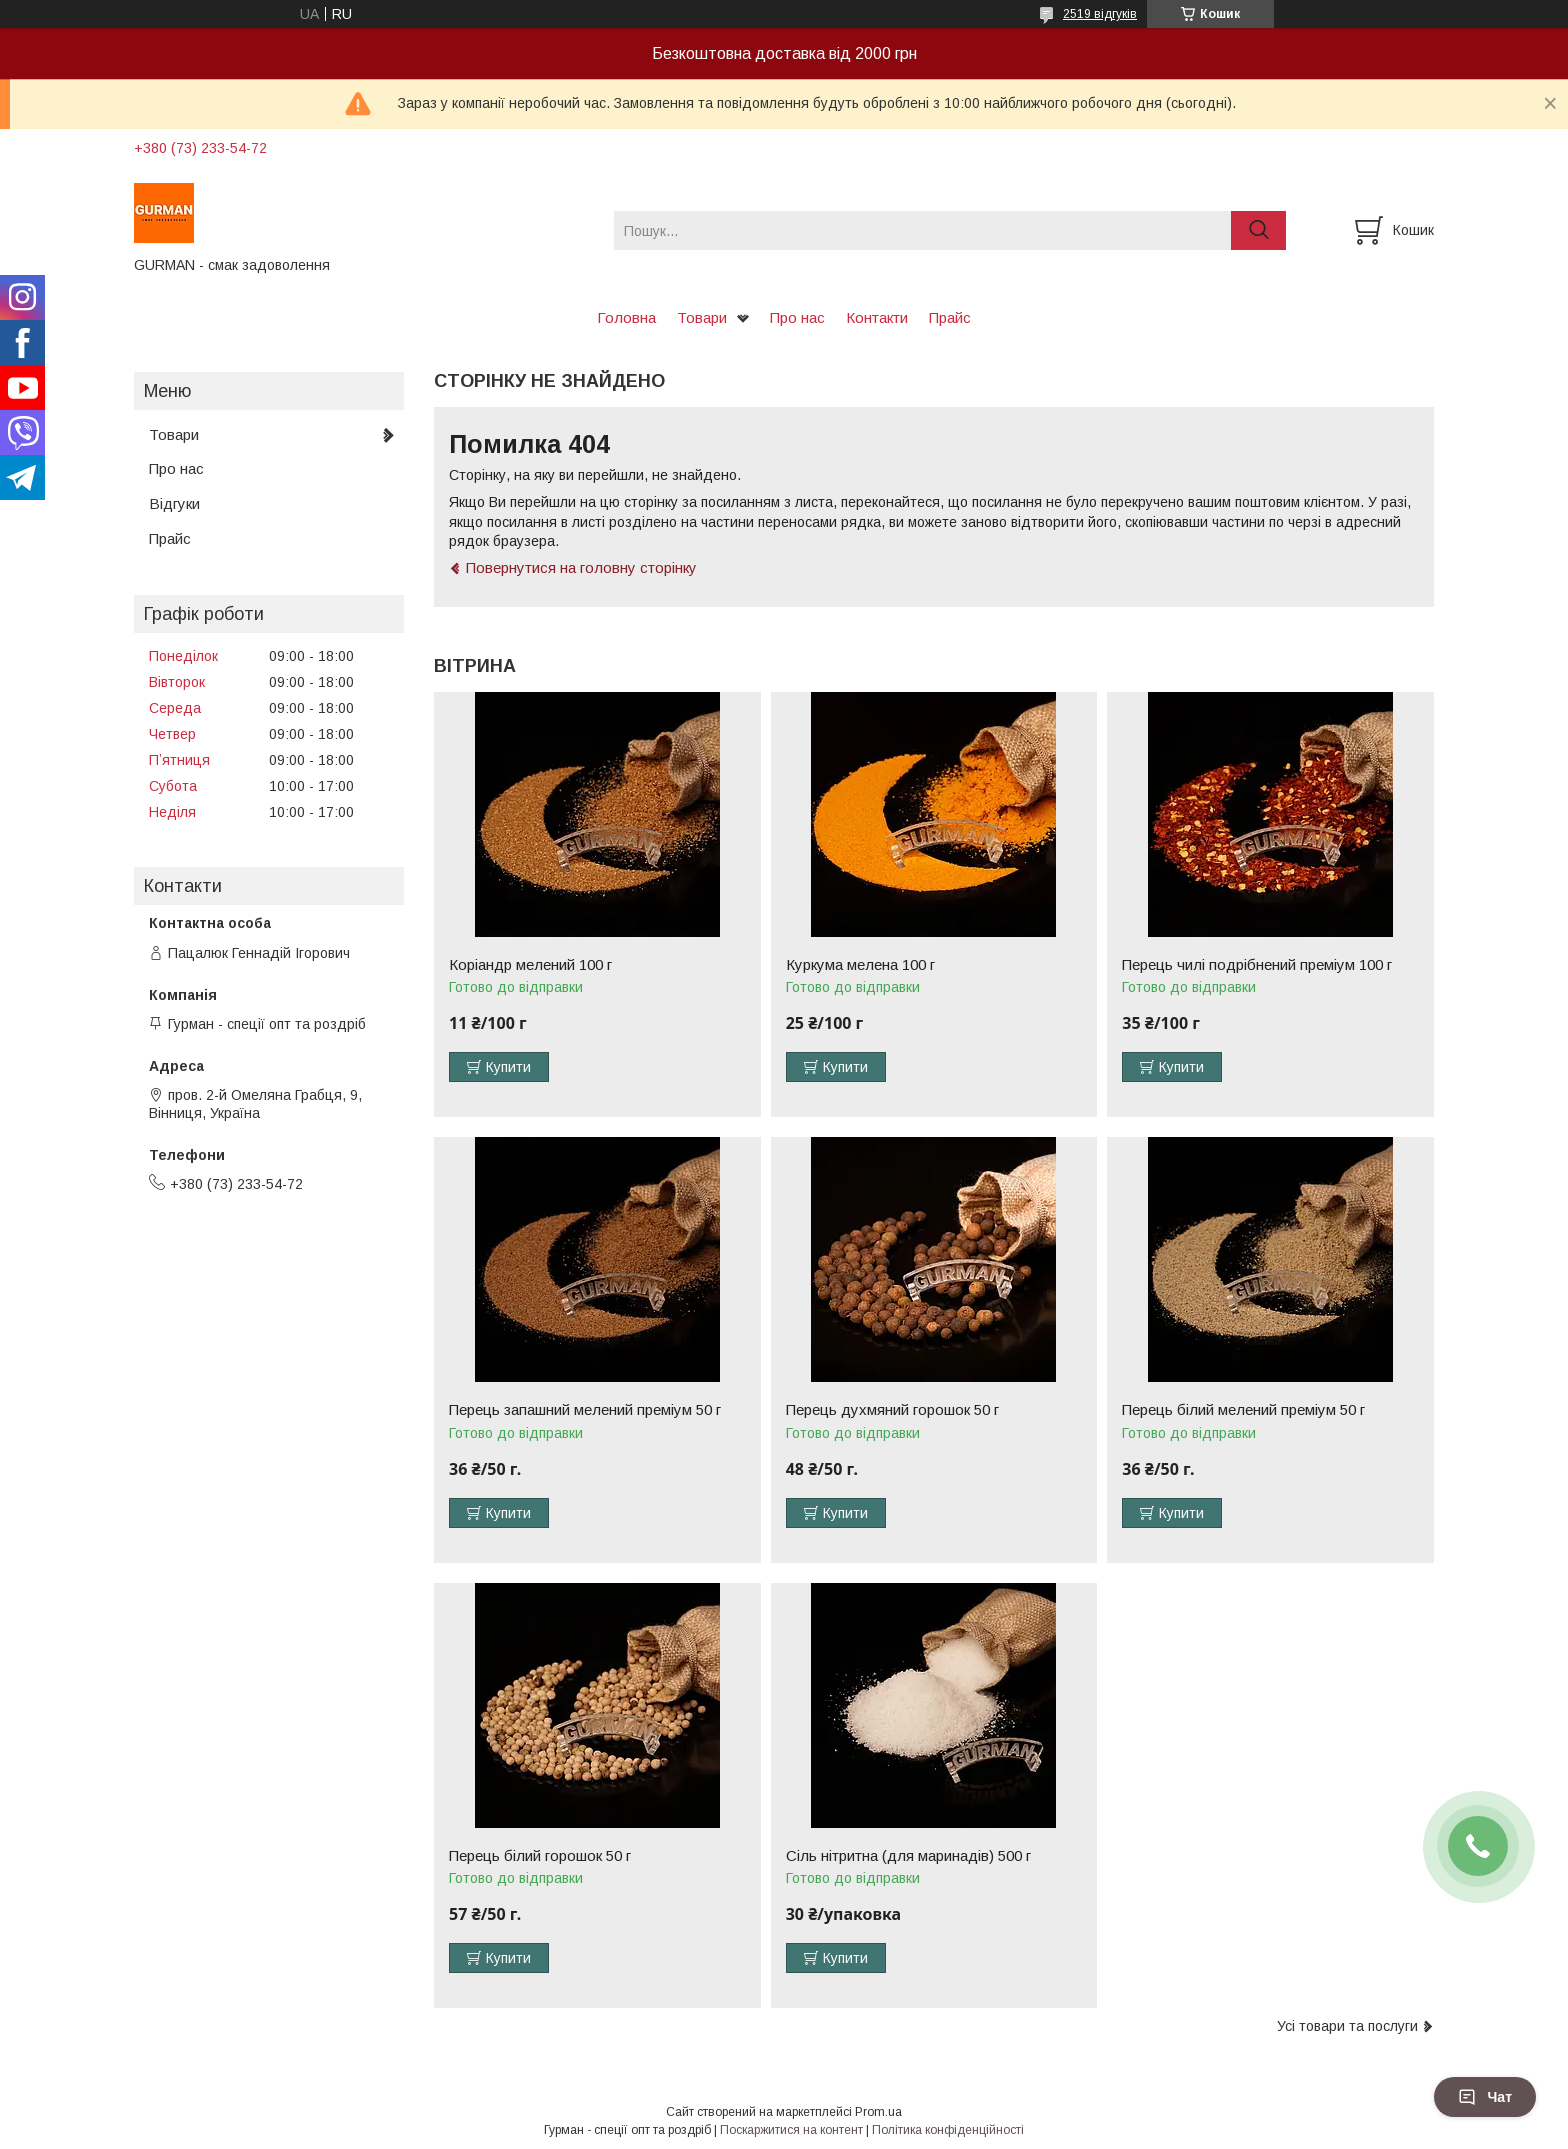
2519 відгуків (1100, 14)
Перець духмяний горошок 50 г (892, 1410)
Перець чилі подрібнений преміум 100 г (1257, 965)
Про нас (797, 317)
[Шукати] (1258, 230)
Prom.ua (878, 2112)
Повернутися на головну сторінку (581, 567)
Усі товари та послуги (1347, 2026)
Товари (702, 317)
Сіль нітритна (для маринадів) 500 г (908, 1856)
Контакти (877, 317)
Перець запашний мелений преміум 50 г (585, 1410)
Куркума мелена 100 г (860, 965)
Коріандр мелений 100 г (530, 965)
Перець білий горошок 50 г (540, 1856)
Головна (626, 317)
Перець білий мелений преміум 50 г (1243, 1410)
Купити (508, 1067)
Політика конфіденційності (948, 2130)
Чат (1485, 2097)
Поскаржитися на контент (791, 2130)
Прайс (950, 317)
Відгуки (174, 503)
